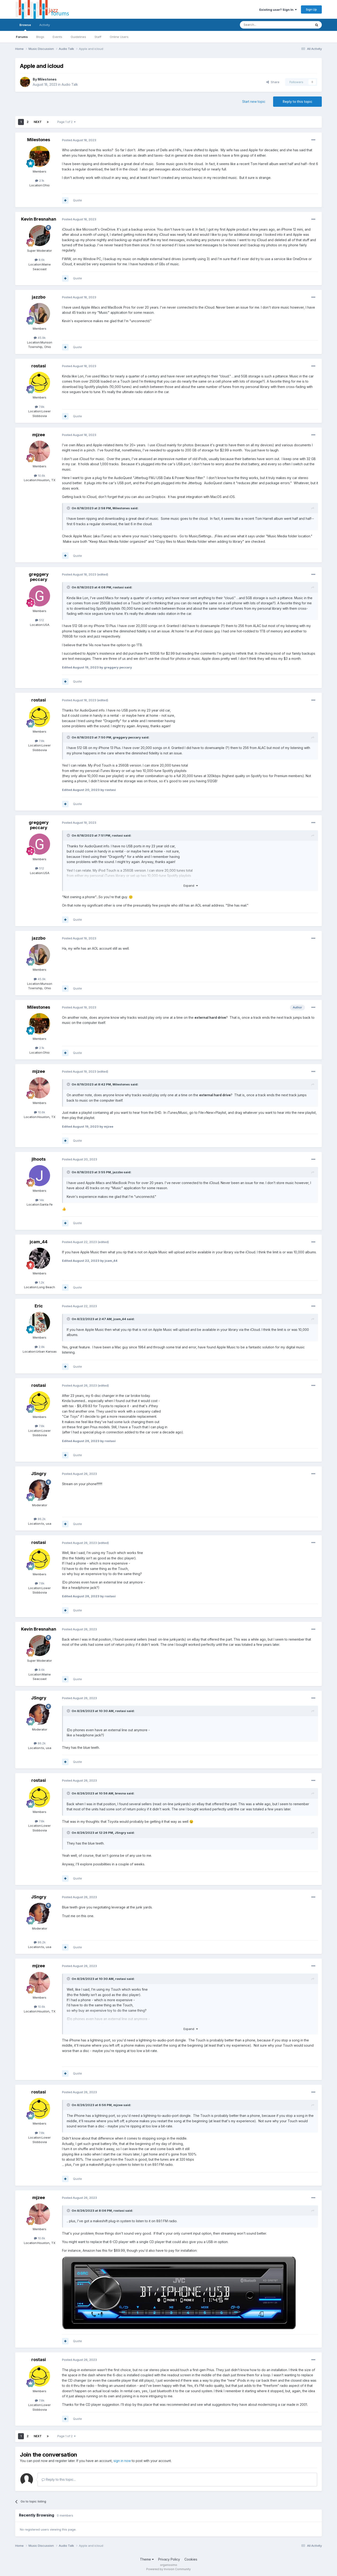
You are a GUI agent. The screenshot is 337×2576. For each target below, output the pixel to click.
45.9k (40, 338)
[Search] (264, 25)
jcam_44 (39, 1241)
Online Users (119, 37)
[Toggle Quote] (69, 508)
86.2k (40, 1519)
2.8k (40, 1347)
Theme (147, 2559)
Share (272, 82)
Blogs (40, 37)
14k (39, 1200)
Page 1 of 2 (66, 122)
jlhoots (39, 1159)
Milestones (47, 79)
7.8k (39, 407)
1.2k (39, 1282)
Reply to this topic (297, 101)
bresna (120, 1793)
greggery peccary (39, 577)
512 (39, 620)
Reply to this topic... (59, 2479)
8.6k (40, 260)
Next (38, 122)
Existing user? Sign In (278, 9)
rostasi (38, 365)
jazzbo (38, 297)
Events (57, 37)
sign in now (122, 2461)
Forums (22, 37)
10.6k (39, 475)
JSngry (38, 1473)
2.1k (39, 180)
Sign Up (311, 9)
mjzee (38, 434)
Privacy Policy (169, 2559)
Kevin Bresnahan (38, 219)
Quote (77, 200)
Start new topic (253, 101)
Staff (98, 37)
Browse (25, 27)
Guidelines (78, 37)
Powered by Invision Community (168, 2569)
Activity (44, 25)
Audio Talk (70, 84)
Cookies (190, 2559)
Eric (39, 1305)
